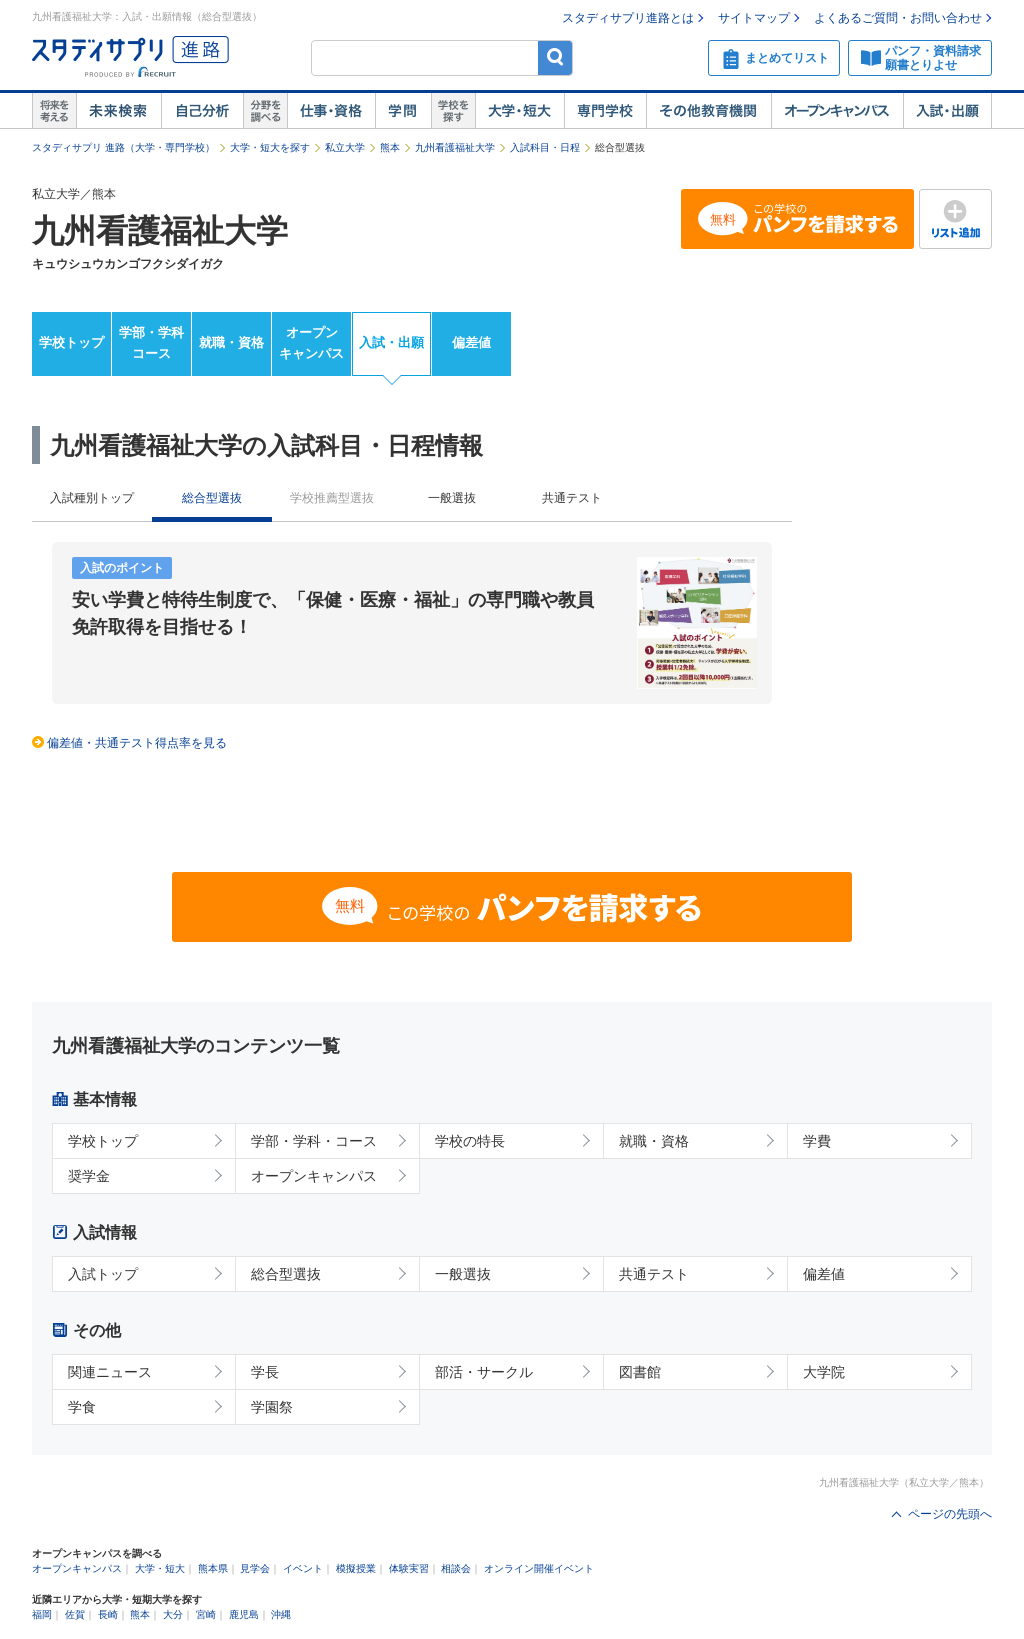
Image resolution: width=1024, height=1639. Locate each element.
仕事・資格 (331, 111)
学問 (403, 111)
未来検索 (118, 111)
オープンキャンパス (837, 111)
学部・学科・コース (314, 1141)
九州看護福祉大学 (455, 147)
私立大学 (345, 147)
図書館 (640, 1372)
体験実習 (409, 1568)
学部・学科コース (151, 343)
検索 (555, 57)
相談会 (456, 1568)
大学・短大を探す (270, 147)
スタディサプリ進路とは (628, 18)
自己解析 (202, 111)
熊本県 (213, 1568)
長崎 (108, 1614)
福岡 (42, 1614)
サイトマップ (754, 18)
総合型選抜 (286, 1274)
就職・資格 (231, 342)
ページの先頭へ (950, 1514)
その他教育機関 (708, 111)
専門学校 (605, 111)
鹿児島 (244, 1614)
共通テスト (572, 498)
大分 (173, 1614)
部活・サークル (484, 1372)
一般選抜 (452, 498)
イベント (303, 1568)
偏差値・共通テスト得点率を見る (137, 743)
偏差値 (471, 342)
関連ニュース (110, 1372)
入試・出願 (947, 111)
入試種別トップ (92, 498)
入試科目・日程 (545, 147)
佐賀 (75, 1614)
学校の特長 (470, 1141)
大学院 (824, 1372)
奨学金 (89, 1176)
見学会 (255, 1568)
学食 (82, 1407)
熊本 (390, 147)
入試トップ (103, 1274)
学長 (265, 1372)
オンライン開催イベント (539, 1568)
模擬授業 (356, 1568)
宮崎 (206, 1614)
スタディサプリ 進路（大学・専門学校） (123, 147)
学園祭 (272, 1407)
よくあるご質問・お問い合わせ (898, 18)
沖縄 (281, 1614)
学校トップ (71, 342)
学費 (817, 1141)
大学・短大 (519, 111)
